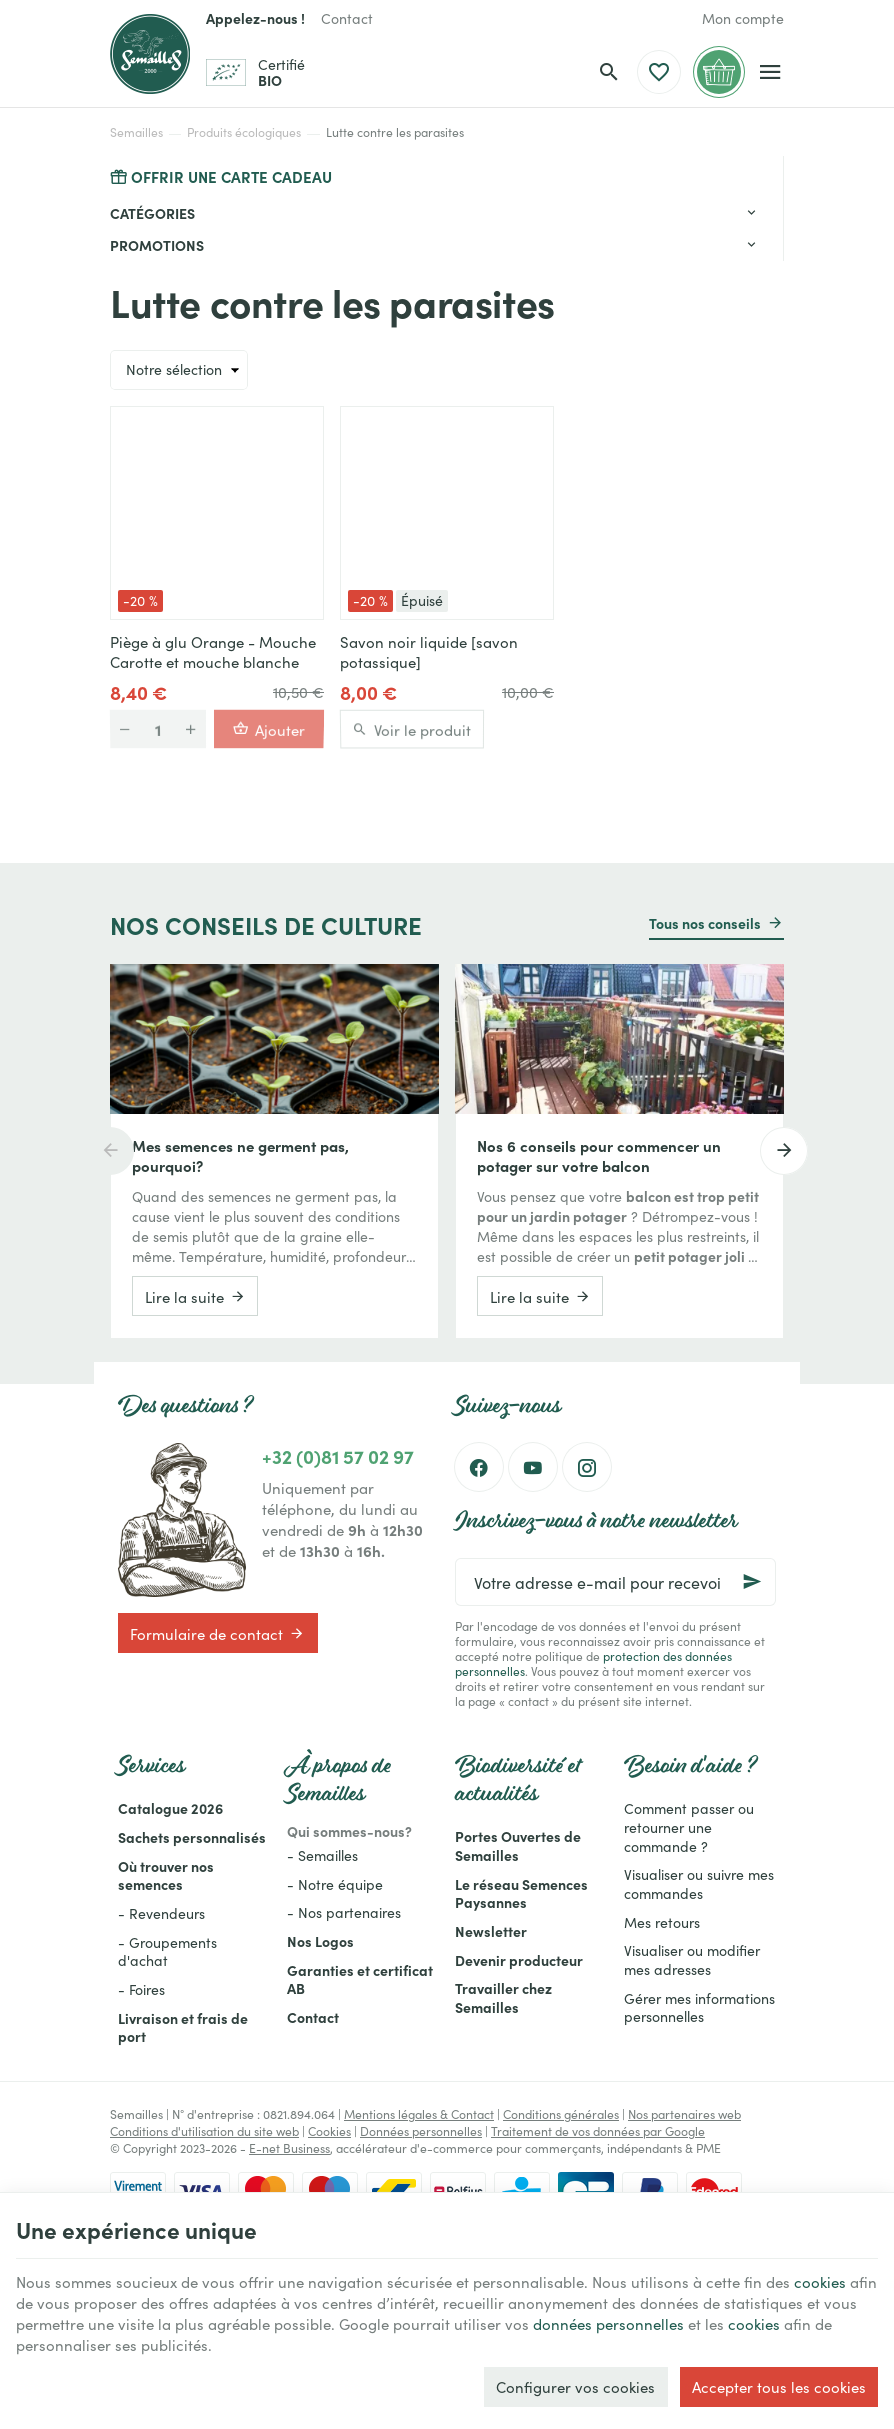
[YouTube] (533, 1467)
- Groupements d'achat (167, 1951)
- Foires (141, 1989)
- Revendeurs (161, 1913)
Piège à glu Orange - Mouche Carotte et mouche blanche (213, 652)
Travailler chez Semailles (503, 1997)
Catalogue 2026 (170, 1808)
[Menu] (770, 72)
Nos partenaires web (684, 2113)
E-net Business (289, 2147)
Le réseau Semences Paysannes (521, 1893)
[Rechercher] (609, 72)
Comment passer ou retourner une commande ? (689, 1826)
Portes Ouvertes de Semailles (518, 1845)
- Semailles (322, 1855)
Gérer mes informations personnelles (699, 2007)
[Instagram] (587, 1467)
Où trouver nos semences (166, 1875)
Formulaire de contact (217, 1633)
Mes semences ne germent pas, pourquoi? (240, 1156)
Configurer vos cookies (575, 2386)
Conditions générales (561, 2113)
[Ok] (752, 1582)
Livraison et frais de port (183, 2027)
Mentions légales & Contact (419, 2113)
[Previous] (110, 1151)
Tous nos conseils (705, 923)
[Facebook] (479, 1467)
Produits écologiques (244, 132)
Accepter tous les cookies (779, 2386)
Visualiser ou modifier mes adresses (692, 1959)
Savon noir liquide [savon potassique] (429, 652)
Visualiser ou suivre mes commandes (699, 1883)
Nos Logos (320, 1941)
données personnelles (608, 2323)
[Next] (784, 1151)
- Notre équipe (335, 1884)
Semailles (136, 132)
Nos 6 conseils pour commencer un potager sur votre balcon (599, 1156)
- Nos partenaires (344, 1912)
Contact (313, 2017)
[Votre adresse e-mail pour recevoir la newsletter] (615, 1582)
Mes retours (662, 1922)
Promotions (157, 245)
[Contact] (347, 18)
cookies (820, 2281)
